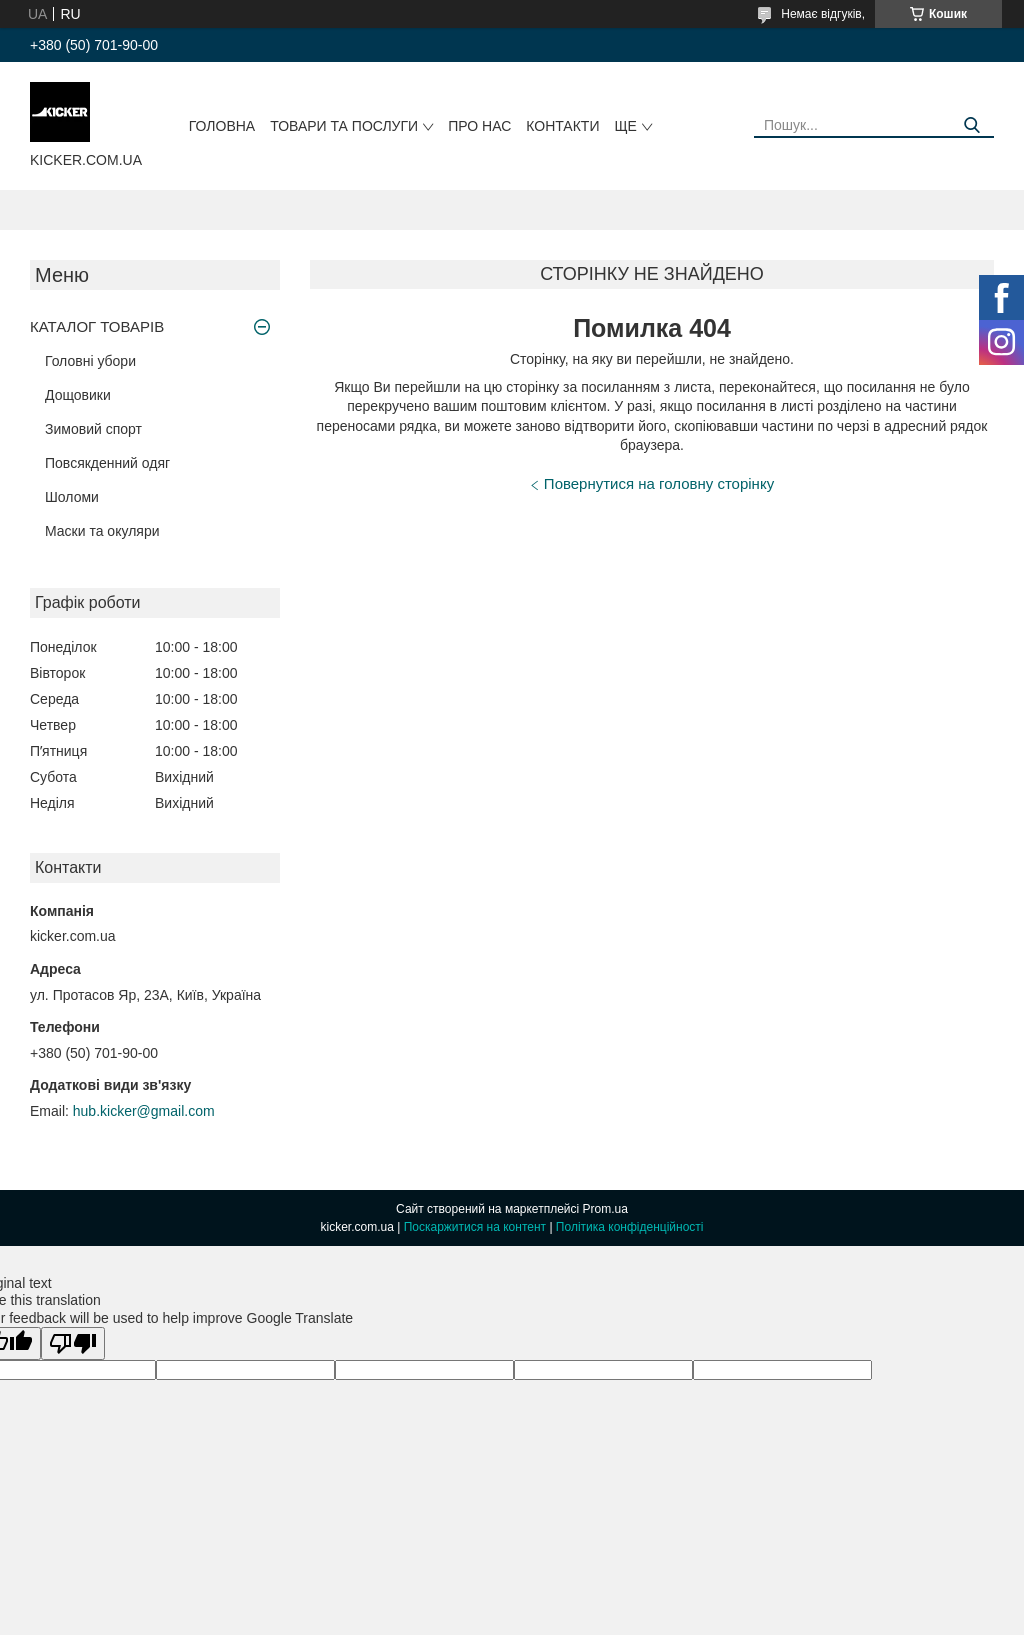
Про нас (479, 126)
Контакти (562, 126)
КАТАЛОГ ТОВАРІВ (97, 326)
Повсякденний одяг (107, 463)
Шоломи (72, 497)
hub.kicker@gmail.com (144, 1111)
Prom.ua (605, 1209)
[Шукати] (971, 125)
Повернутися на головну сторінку (659, 483)
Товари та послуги (344, 126)
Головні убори (90, 361)
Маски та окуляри (102, 531)
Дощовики (78, 395)
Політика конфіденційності (630, 1227)
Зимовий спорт (93, 429)
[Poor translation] (73, 1343)
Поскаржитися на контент (475, 1227)
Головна (222, 126)
